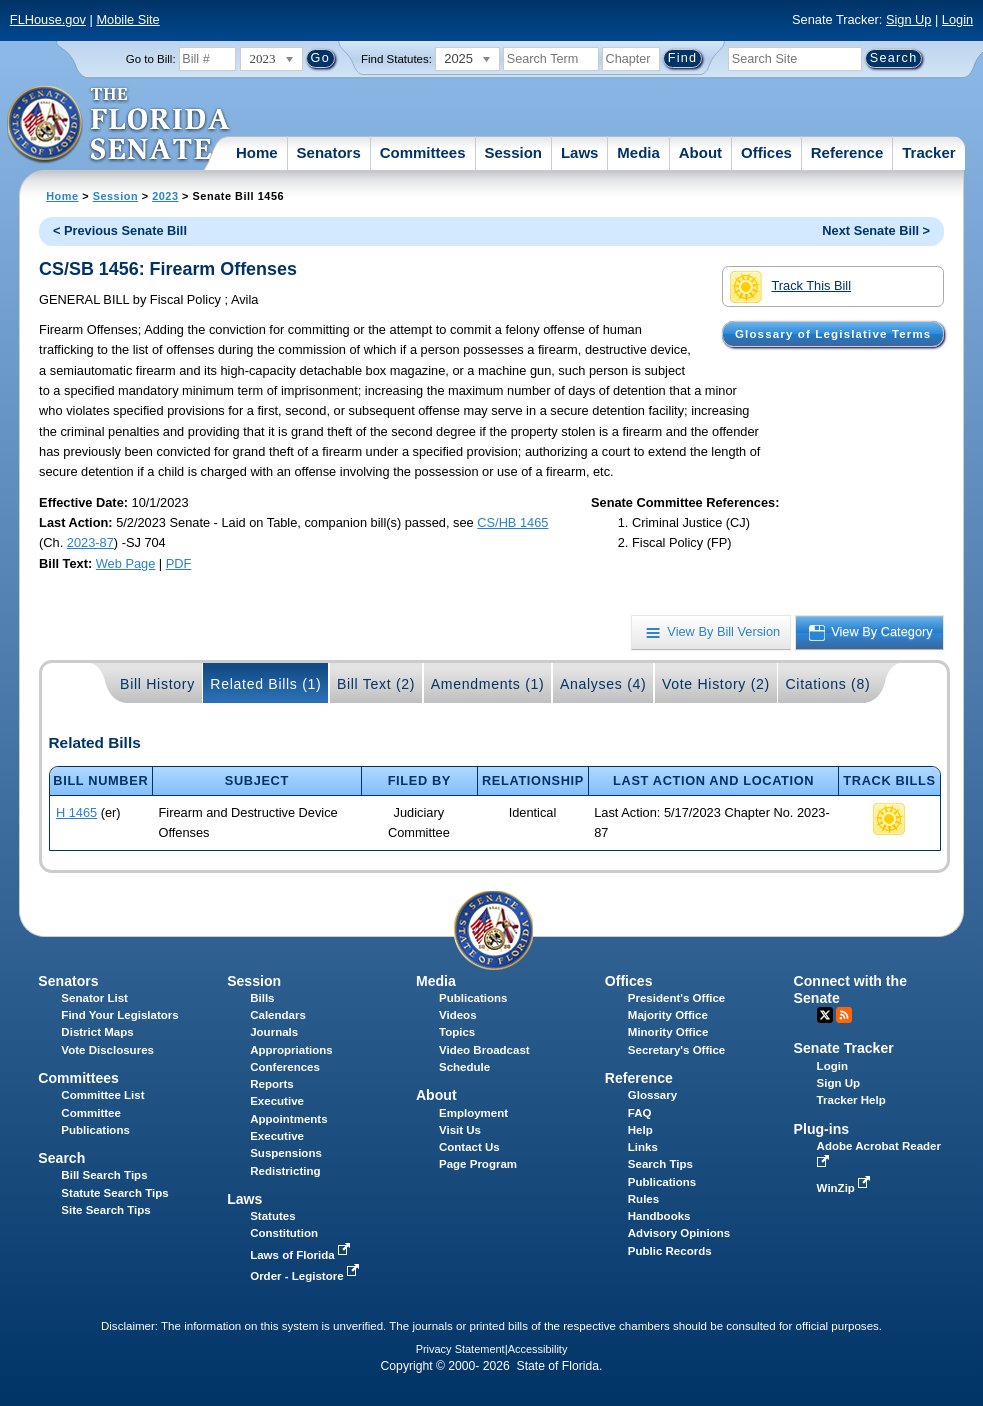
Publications (473, 998)
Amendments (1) (488, 684)
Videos (458, 1015)
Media (638, 152)
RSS (844, 1015)
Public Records (670, 1251)
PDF (179, 563)
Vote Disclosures (107, 1050)
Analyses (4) (603, 684)
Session (513, 152)
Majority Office (668, 1015)
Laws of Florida (302, 1255)
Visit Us (460, 1130)
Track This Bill (790, 287)
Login (957, 19)
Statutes (272, 1216)
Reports (272, 1084)
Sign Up (909, 19)
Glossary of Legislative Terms (833, 334)
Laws (580, 152)
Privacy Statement (460, 1349)
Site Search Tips (105, 1210)
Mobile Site (127, 19)
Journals (274, 1032)
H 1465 (76, 812)
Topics (457, 1032)
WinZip (845, 1188)
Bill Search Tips (104, 1175)
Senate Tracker (844, 1048)
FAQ (640, 1113)
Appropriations (291, 1050)
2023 (165, 196)
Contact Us (469, 1147)
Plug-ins (822, 1129)
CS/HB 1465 (512, 522)
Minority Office (668, 1032)
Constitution (284, 1233)
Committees (423, 152)
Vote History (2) (716, 684)
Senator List (94, 998)
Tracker (928, 152)
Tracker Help (851, 1100)
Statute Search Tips (114, 1193)
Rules (643, 1199)
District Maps (97, 1032)
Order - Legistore (306, 1276)
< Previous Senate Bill (120, 230)
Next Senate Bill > (876, 230)
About (700, 152)
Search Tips (660, 1164)
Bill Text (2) (376, 684)
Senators (329, 152)
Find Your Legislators (119, 1015)
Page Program (478, 1164)
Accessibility (538, 1349)
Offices (766, 152)
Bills (262, 998)
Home (257, 152)
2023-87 (90, 542)
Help (640, 1130)
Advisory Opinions (679, 1233)
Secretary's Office (676, 1050)
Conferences (285, 1067)
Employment (473, 1113)
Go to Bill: (151, 59)
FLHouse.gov (48, 19)
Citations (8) (827, 684)
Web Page (126, 563)
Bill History (157, 684)
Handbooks (659, 1216)
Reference (847, 152)
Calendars (278, 1015)
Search (61, 1158)
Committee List (102, 1095)
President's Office (676, 998)
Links (643, 1147)
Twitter (825, 1015)
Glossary (652, 1095)
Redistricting (285, 1171)
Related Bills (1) (265, 684)
